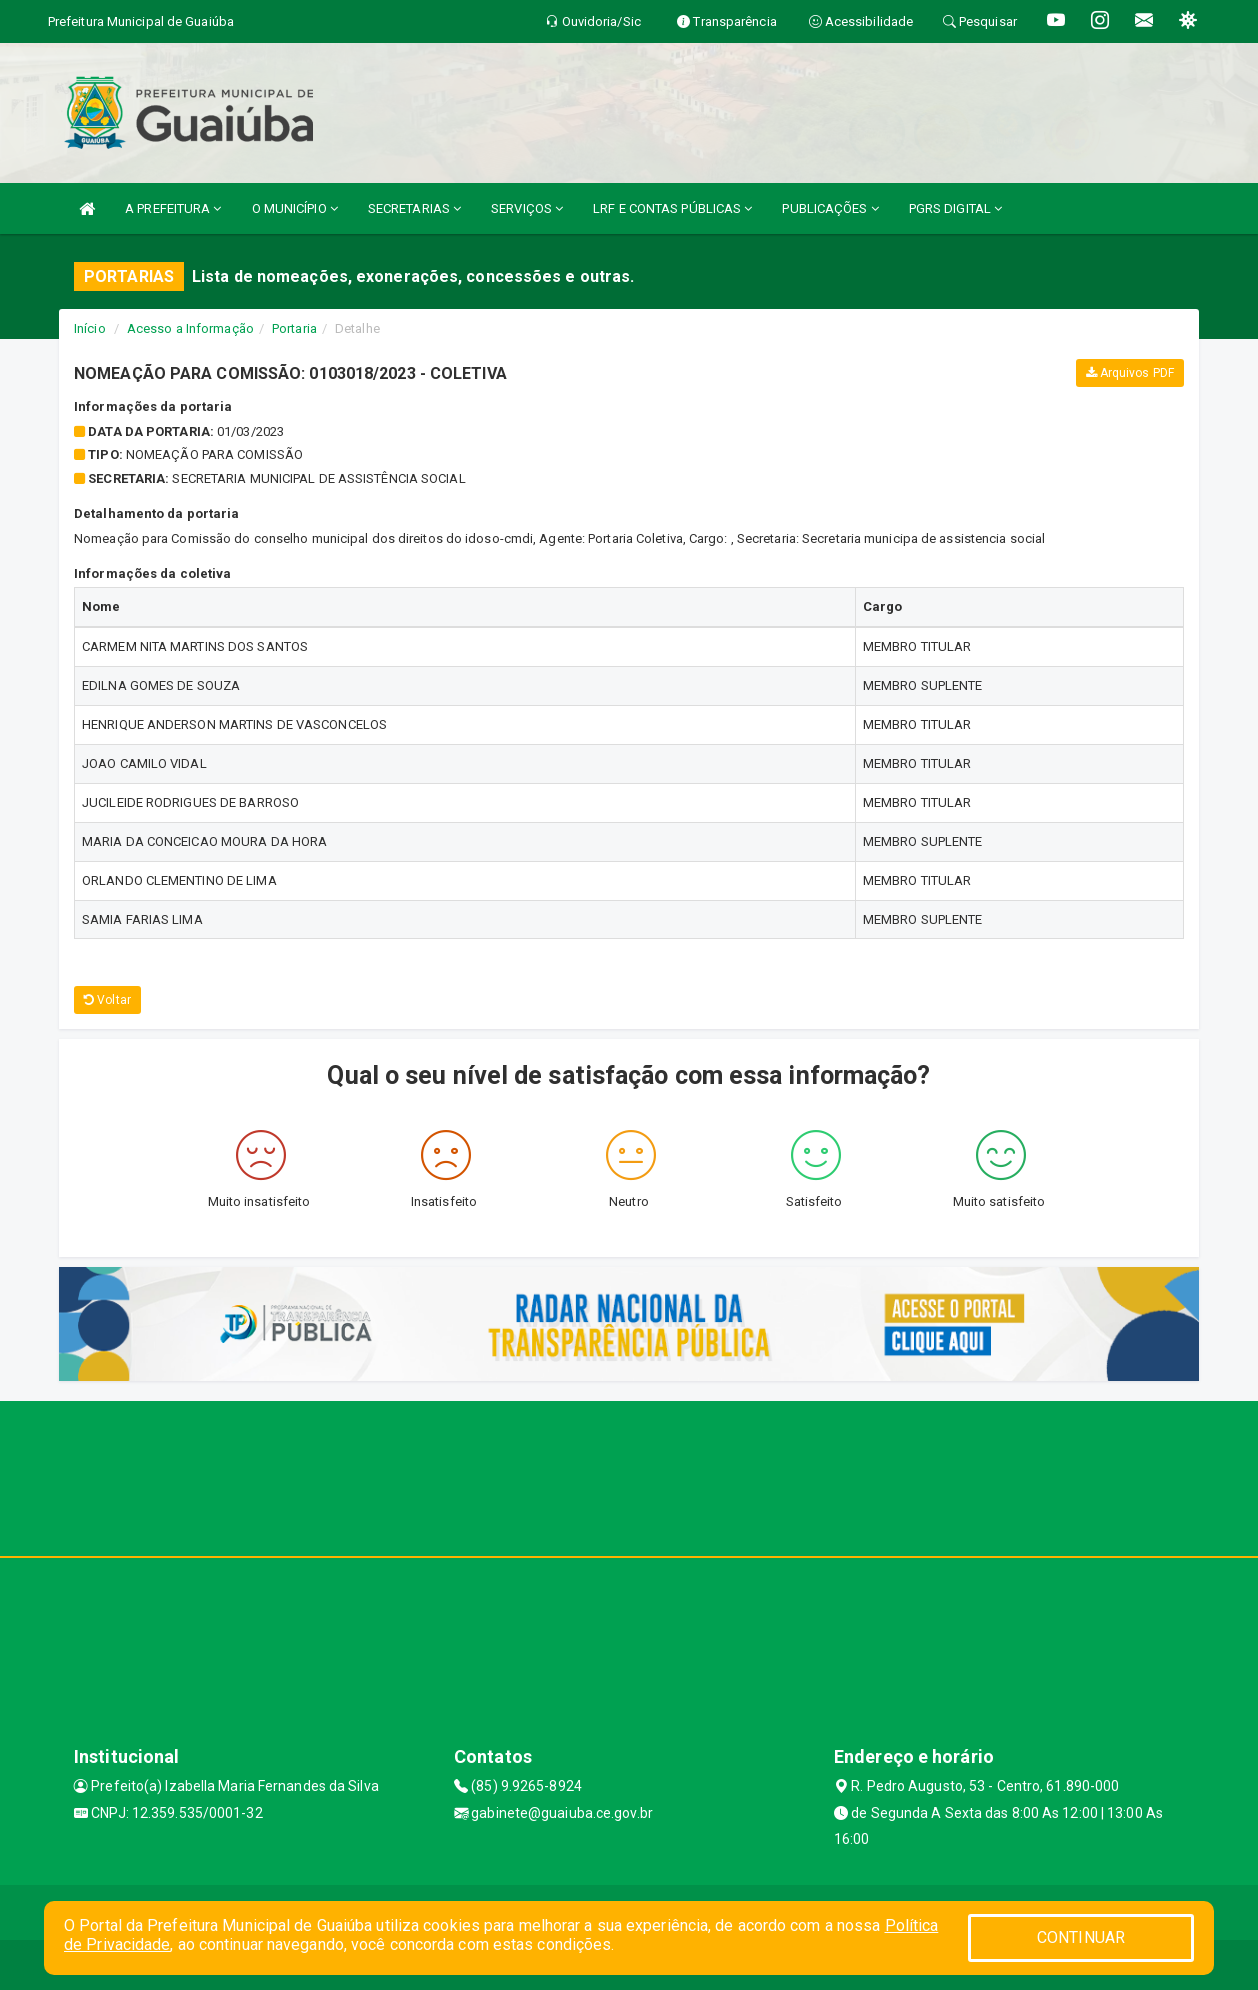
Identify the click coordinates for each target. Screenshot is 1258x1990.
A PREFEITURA (173, 208)
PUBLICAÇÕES (830, 208)
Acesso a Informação (190, 328)
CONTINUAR (1081, 1937)
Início (90, 328)
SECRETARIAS (414, 208)
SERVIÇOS (527, 208)
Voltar (107, 1000)
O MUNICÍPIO (295, 208)
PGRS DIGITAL (955, 208)
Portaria (294, 328)
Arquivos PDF (1130, 373)
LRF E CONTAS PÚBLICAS (672, 208)
